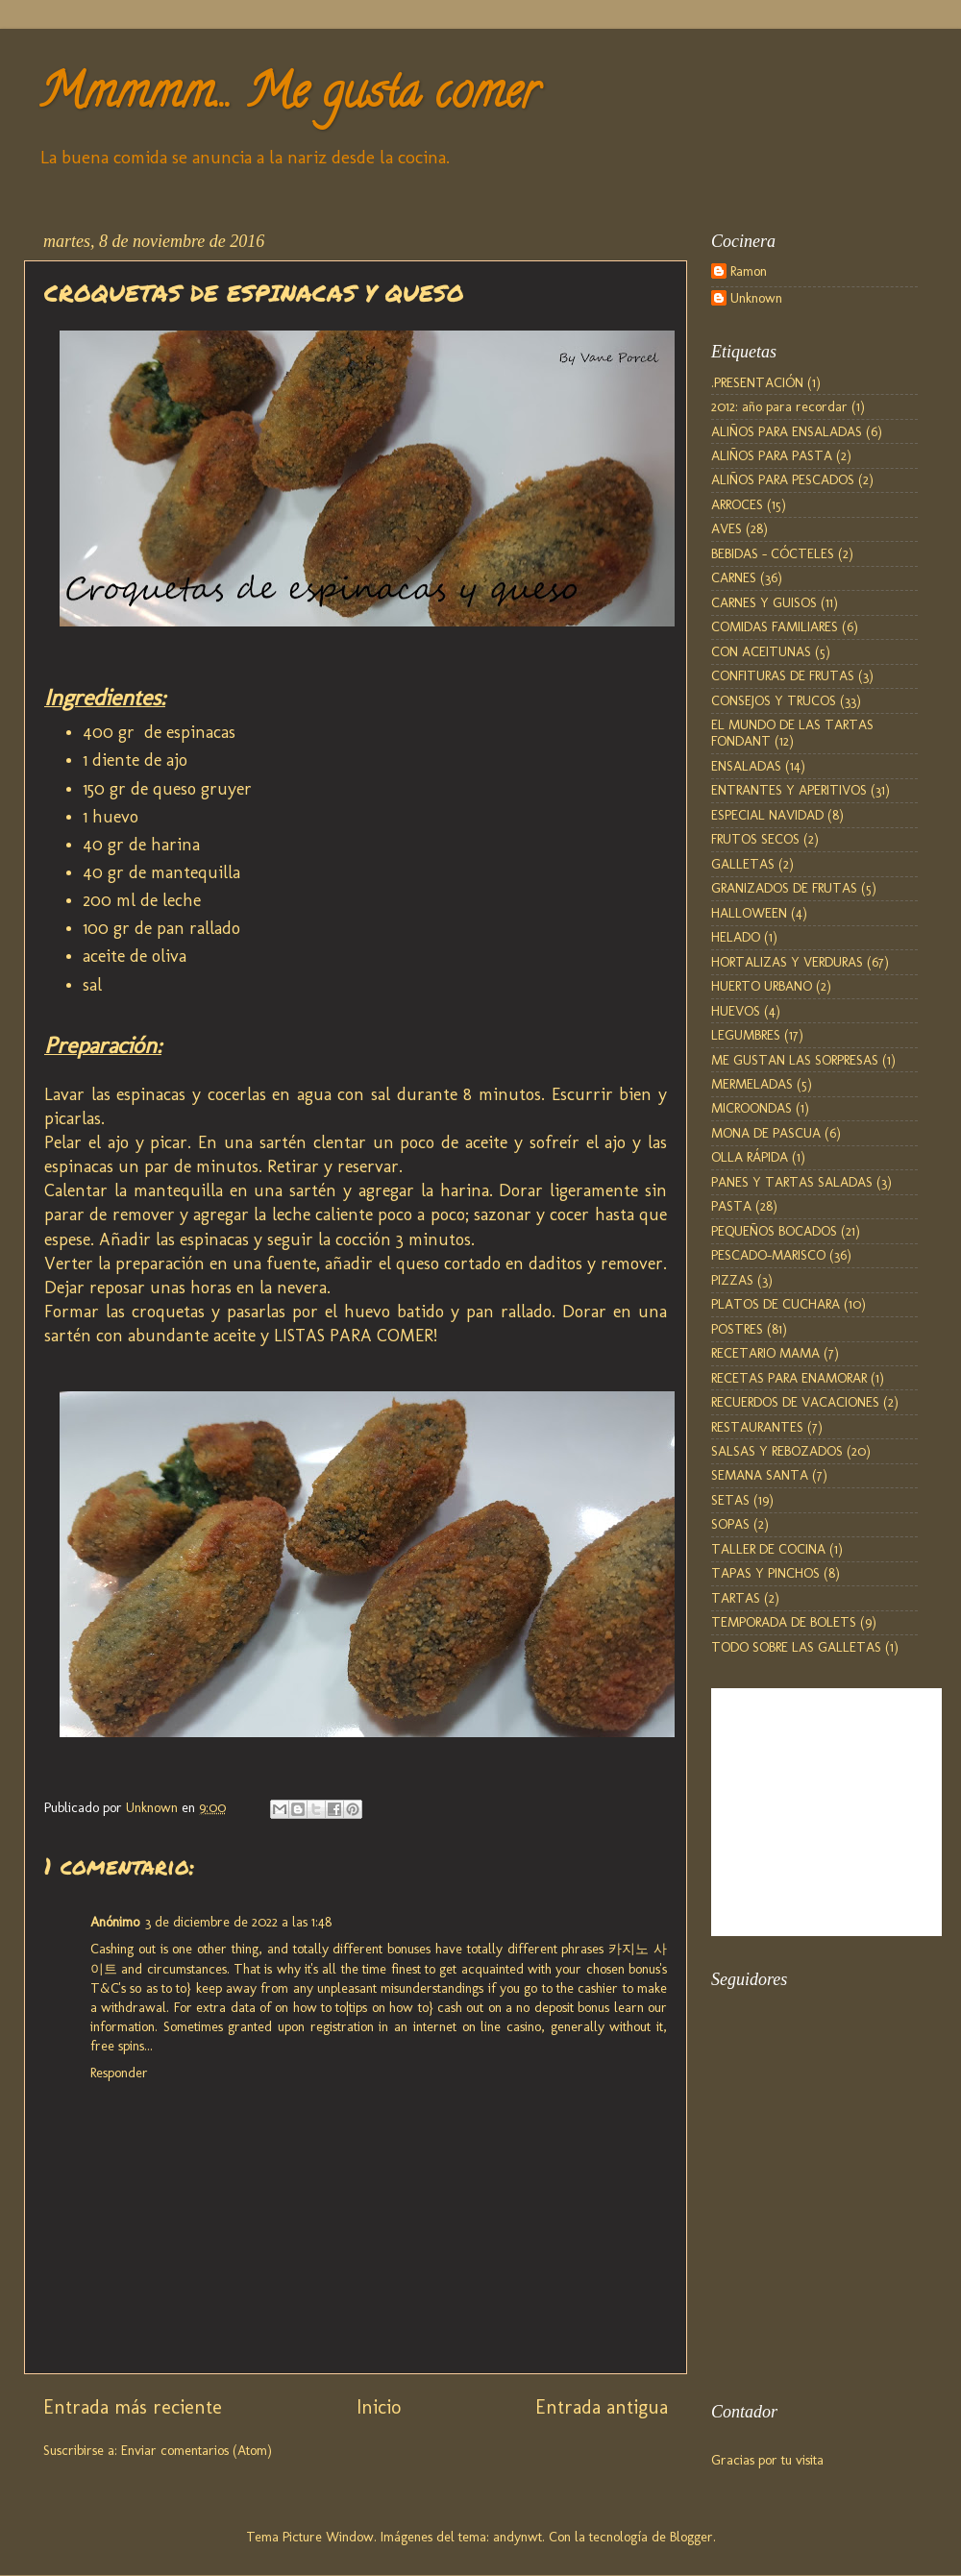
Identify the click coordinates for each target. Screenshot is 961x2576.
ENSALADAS (746, 765)
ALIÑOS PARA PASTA (771, 455)
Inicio (379, 2406)
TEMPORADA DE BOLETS (783, 1622)
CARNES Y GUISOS (764, 602)
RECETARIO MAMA (765, 1353)
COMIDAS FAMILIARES (774, 626)
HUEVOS (735, 1010)
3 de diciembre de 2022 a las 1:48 (238, 1921)
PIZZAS (732, 1279)
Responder (119, 2072)
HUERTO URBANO (761, 985)
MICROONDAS (751, 1107)
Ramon (748, 271)
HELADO (735, 936)
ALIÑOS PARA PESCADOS (782, 479)
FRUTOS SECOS (755, 838)
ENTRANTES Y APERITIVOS (789, 789)
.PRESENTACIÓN (757, 382)
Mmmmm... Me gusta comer (288, 97)
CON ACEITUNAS (761, 651)
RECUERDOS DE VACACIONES (795, 1402)
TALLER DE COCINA (768, 1549)
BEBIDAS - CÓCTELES (772, 553)
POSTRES (737, 1328)
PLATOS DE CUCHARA (775, 1304)
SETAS (730, 1500)
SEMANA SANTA (759, 1475)
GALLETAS (743, 863)
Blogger (691, 2536)
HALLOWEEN (749, 912)
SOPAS (730, 1524)
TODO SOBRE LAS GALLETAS (796, 1647)
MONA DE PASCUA (766, 1132)
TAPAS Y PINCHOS (765, 1573)
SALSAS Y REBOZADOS (777, 1451)
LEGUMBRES (745, 1034)
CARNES (733, 577)
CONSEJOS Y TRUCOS (773, 700)
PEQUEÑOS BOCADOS (774, 1230)
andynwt (517, 2536)
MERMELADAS (752, 1083)
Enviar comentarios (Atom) (196, 2450)
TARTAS (735, 1598)
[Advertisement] (807, 2272)
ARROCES (737, 504)
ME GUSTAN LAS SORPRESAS (794, 1059)
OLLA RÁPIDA (749, 1156)
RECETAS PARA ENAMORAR (789, 1377)
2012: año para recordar (779, 406)
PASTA (731, 1205)
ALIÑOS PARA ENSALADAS (786, 431)
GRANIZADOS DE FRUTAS (784, 887)
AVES (726, 528)
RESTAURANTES (757, 1426)
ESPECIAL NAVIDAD (767, 814)
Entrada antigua (601, 2406)
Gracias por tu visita (767, 2459)
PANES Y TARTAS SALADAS (792, 1181)
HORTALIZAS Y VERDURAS (787, 961)
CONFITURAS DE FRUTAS (782, 675)
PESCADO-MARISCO (768, 1254)
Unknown (756, 298)
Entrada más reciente (132, 2406)
